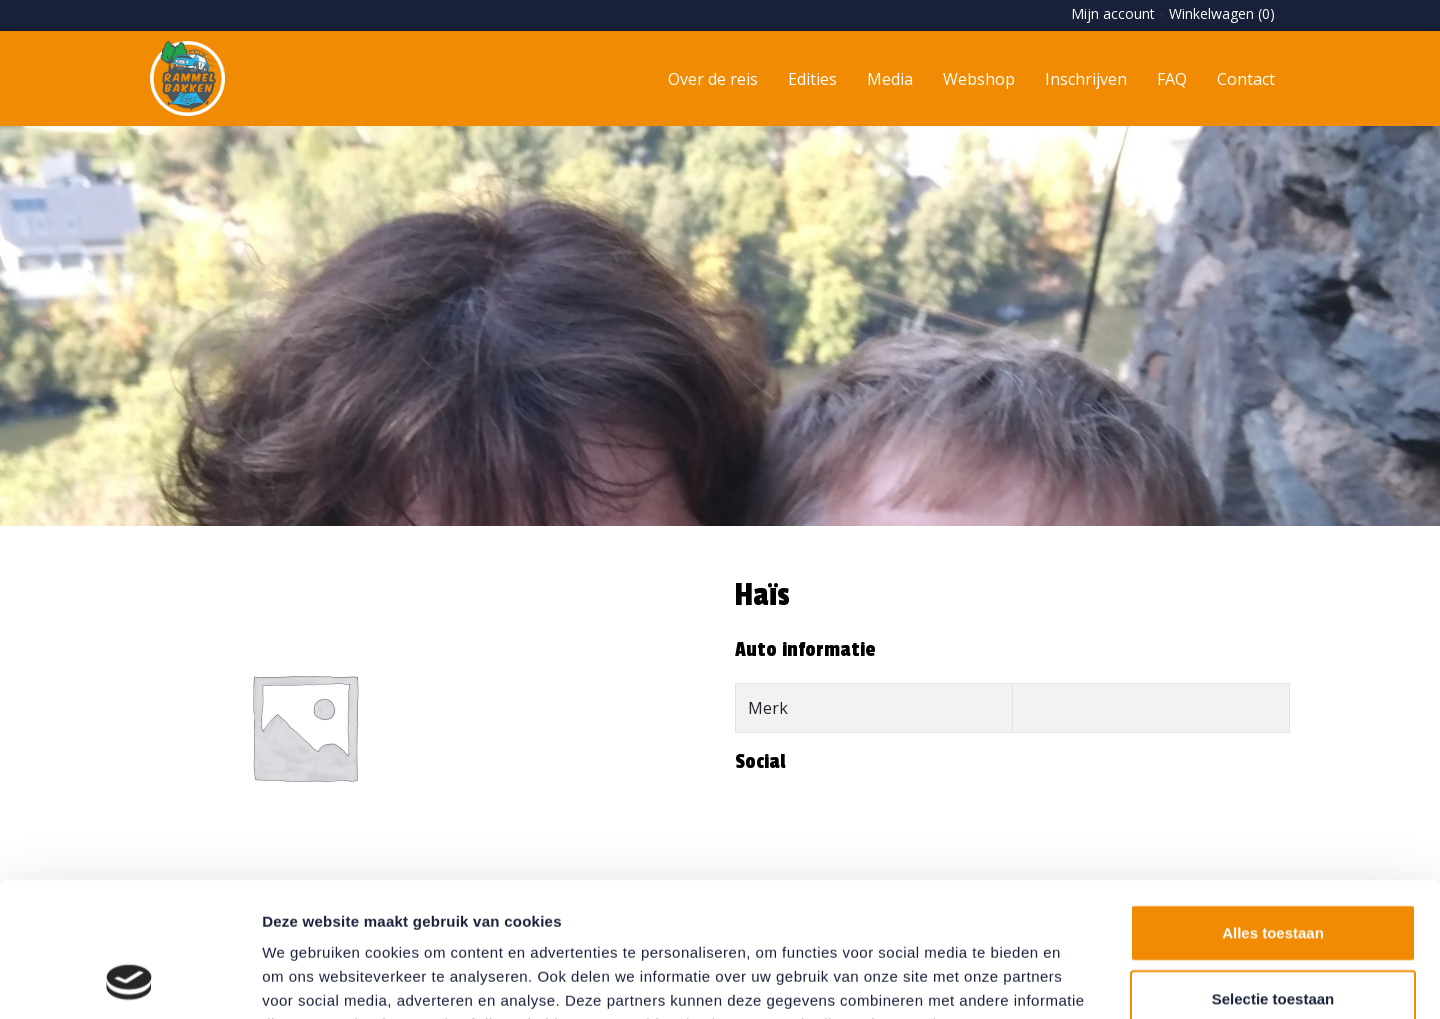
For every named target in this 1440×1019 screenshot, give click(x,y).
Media (890, 79)
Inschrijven (1086, 79)
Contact (1246, 79)
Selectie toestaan (1273, 872)
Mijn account (1113, 13)
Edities (812, 79)
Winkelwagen (1222, 13)
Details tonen (1080, 979)
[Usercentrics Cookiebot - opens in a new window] (129, 980)
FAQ (1172, 79)
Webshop (979, 79)
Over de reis (713, 79)
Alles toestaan (1273, 806)
